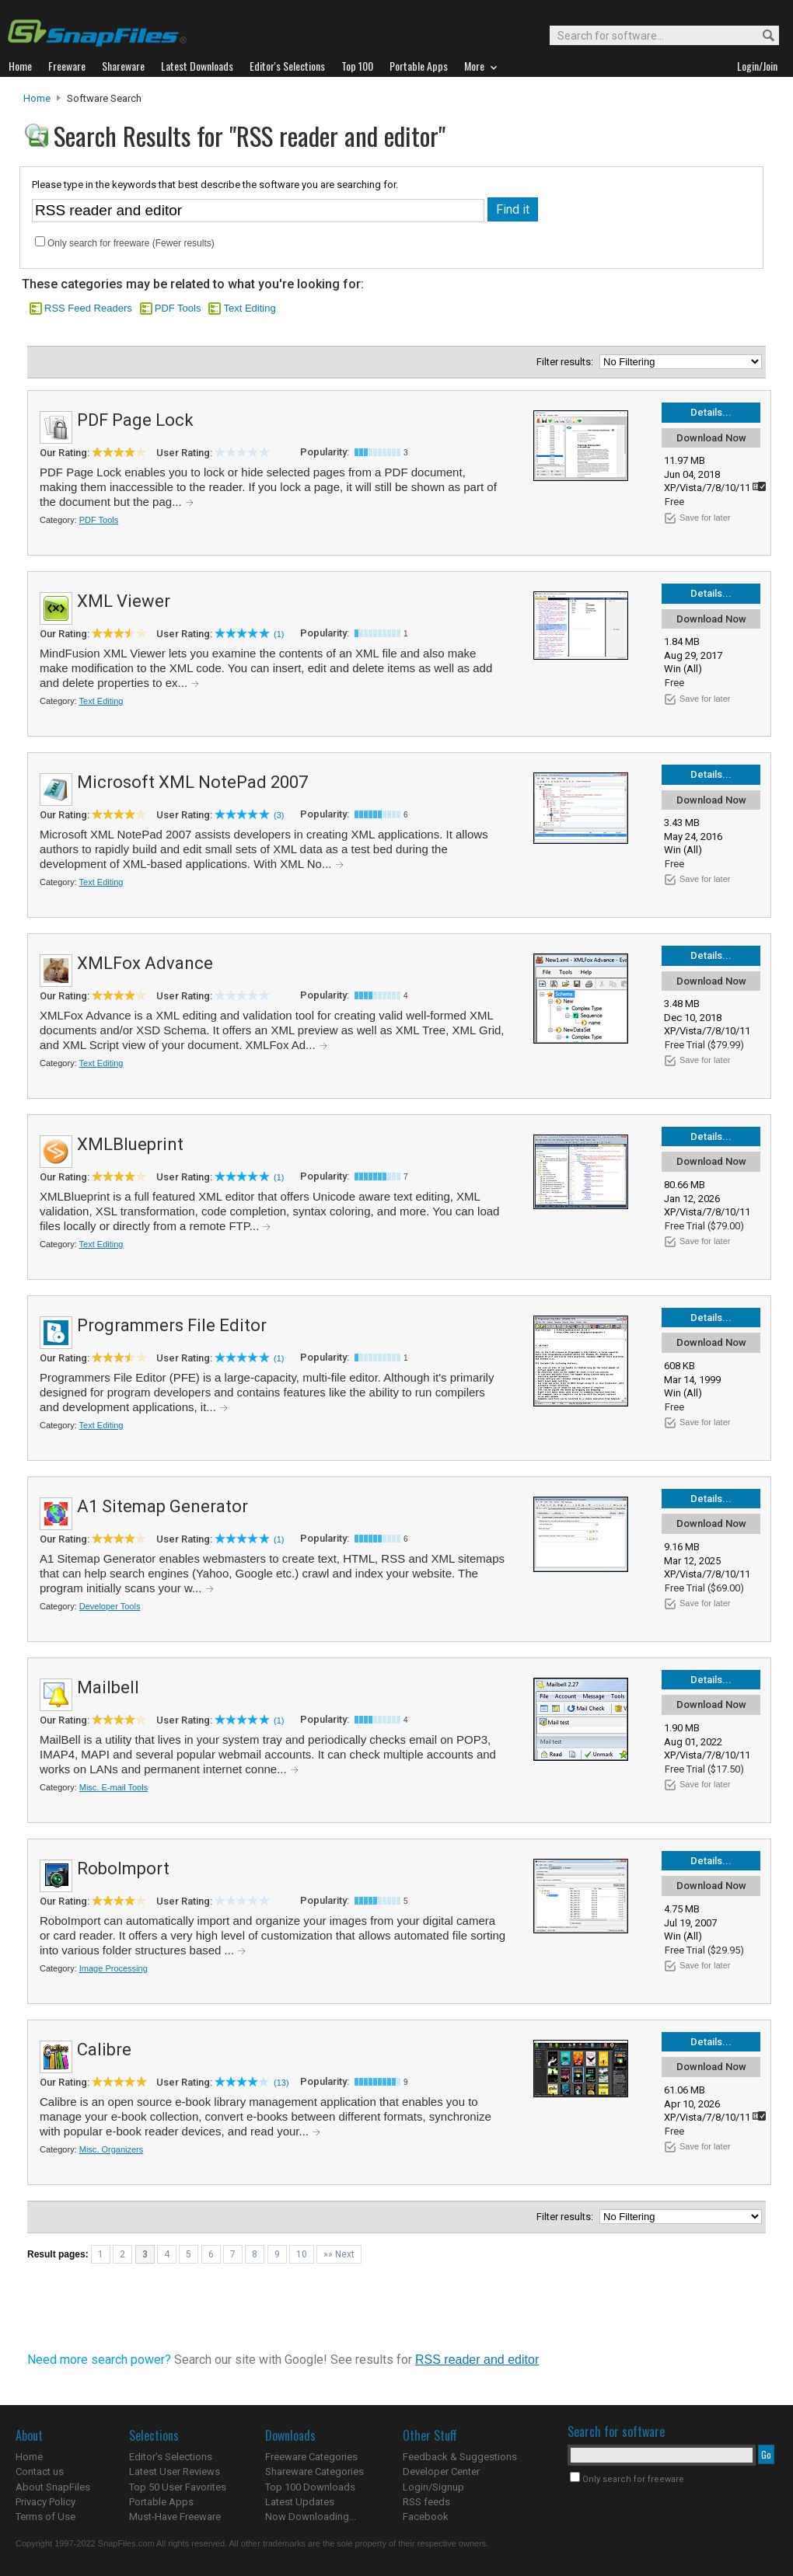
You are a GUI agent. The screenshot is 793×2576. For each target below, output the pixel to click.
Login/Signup (433, 2487)
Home (37, 98)
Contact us (40, 2471)
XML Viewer (123, 601)
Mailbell (108, 1687)
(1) (279, 634)
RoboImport (123, 1868)
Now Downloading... (310, 2516)
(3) (279, 815)
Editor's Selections (170, 2457)
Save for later (704, 517)
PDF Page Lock (135, 420)
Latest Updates (299, 2502)
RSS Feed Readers (88, 308)
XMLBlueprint (130, 1144)
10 (301, 2254)
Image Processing (113, 1968)
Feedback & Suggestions (460, 2457)
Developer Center (441, 2471)
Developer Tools (110, 1606)
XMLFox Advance (145, 963)
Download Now (711, 438)
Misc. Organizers (111, 2149)
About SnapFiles (53, 2487)
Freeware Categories (311, 2457)
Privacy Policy (45, 2502)
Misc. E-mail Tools (113, 1787)
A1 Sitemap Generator (162, 1506)
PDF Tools (178, 308)
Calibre (104, 2049)
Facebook (426, 2516)
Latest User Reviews (174, 2471)
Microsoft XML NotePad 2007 (192, 782)
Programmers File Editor (172, 1325)
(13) (281, 2082)
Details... (711, 412)
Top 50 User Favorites (177, 2487)
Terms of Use (45, 2516)
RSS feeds (426, 2502)
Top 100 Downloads (310, 2487)
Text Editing (249, 308)
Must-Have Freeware (175, 2516)
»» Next (339, 2254)
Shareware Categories (314, 2471)
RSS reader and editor (477, 2359)
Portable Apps (161, 2502)
